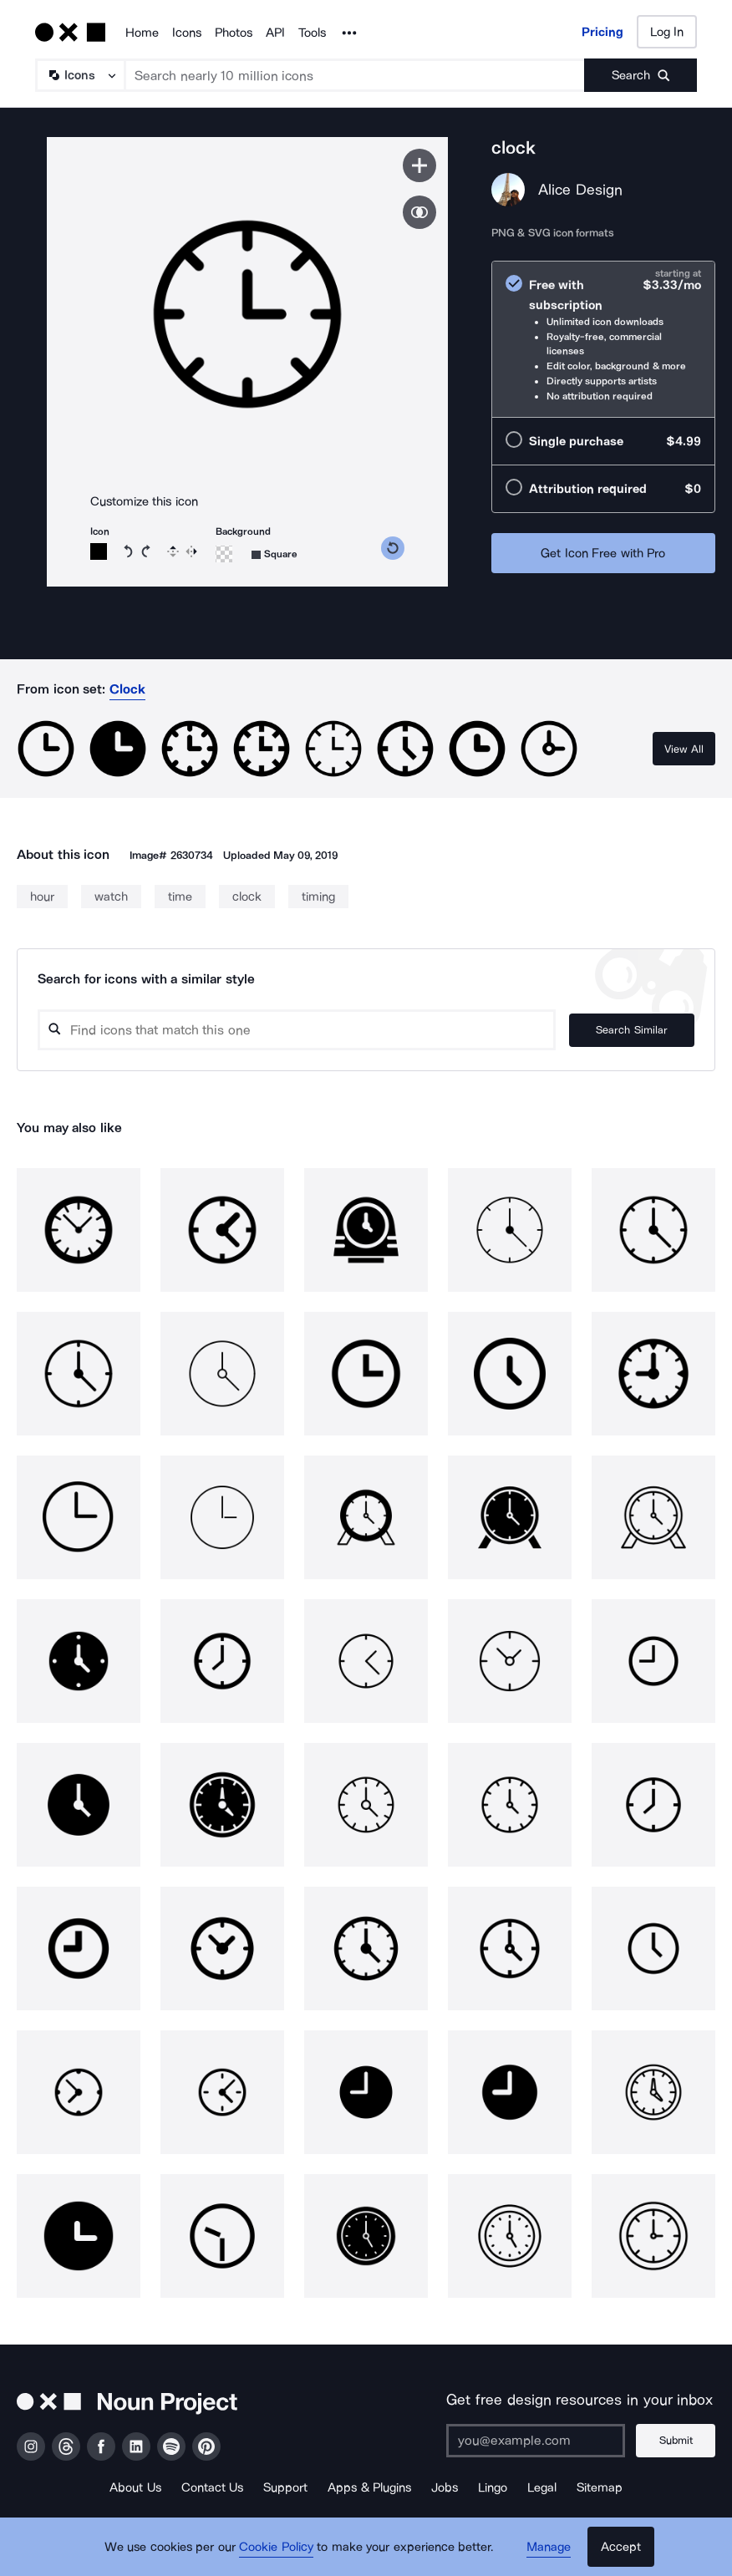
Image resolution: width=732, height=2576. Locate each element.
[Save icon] (419, 165)
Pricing (602, 31)
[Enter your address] (535, 2440)
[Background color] (224, 554)
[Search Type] (79, 75)
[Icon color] (98, 551)
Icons (186, 32)
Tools (312, 32)
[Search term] (355, 75)
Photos (233, 32)
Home (142, 32)
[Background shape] (274, 554)
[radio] (603, 340)
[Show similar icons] (419, 212)
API (275, 32)
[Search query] (297, 1029)
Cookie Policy (276, 2546)
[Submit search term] (640, 75)
